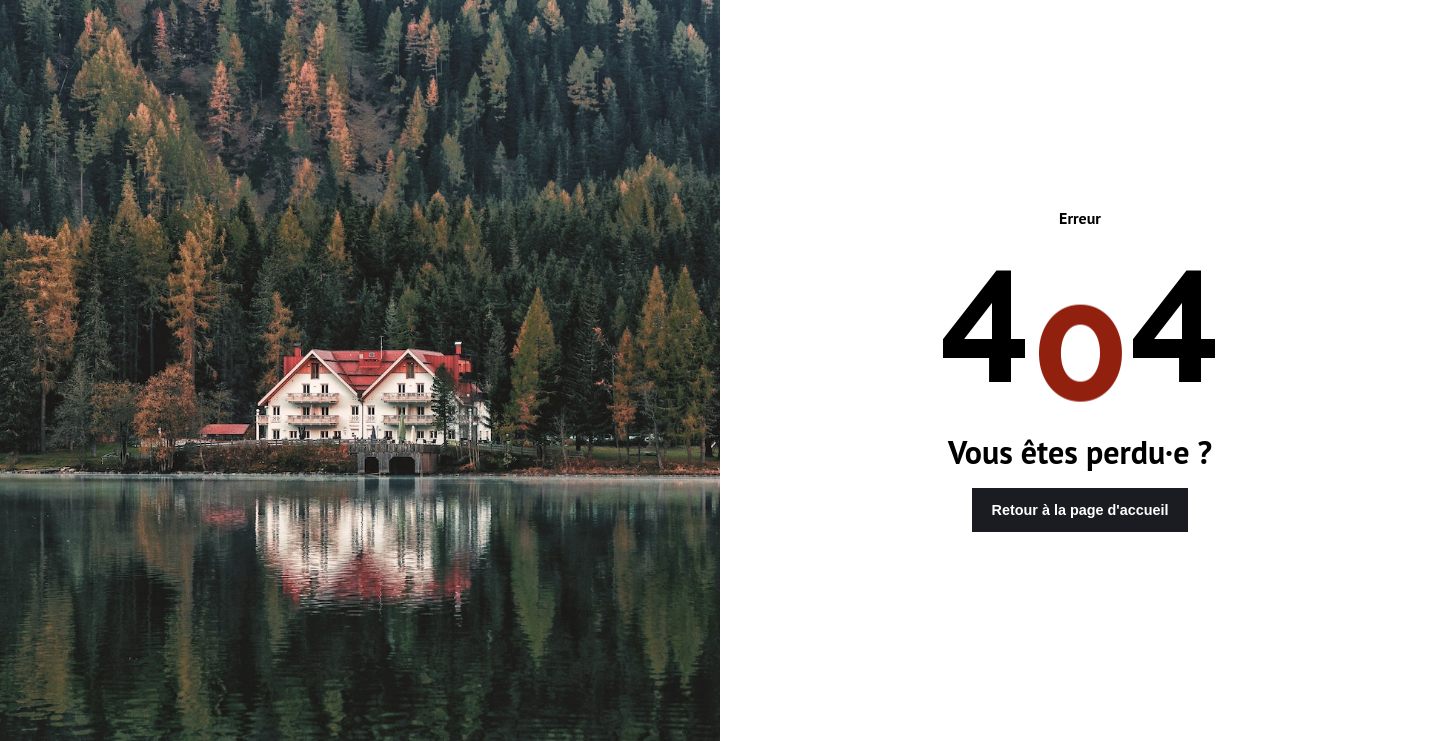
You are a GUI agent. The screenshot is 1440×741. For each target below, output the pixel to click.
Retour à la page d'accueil (1080, 510)
